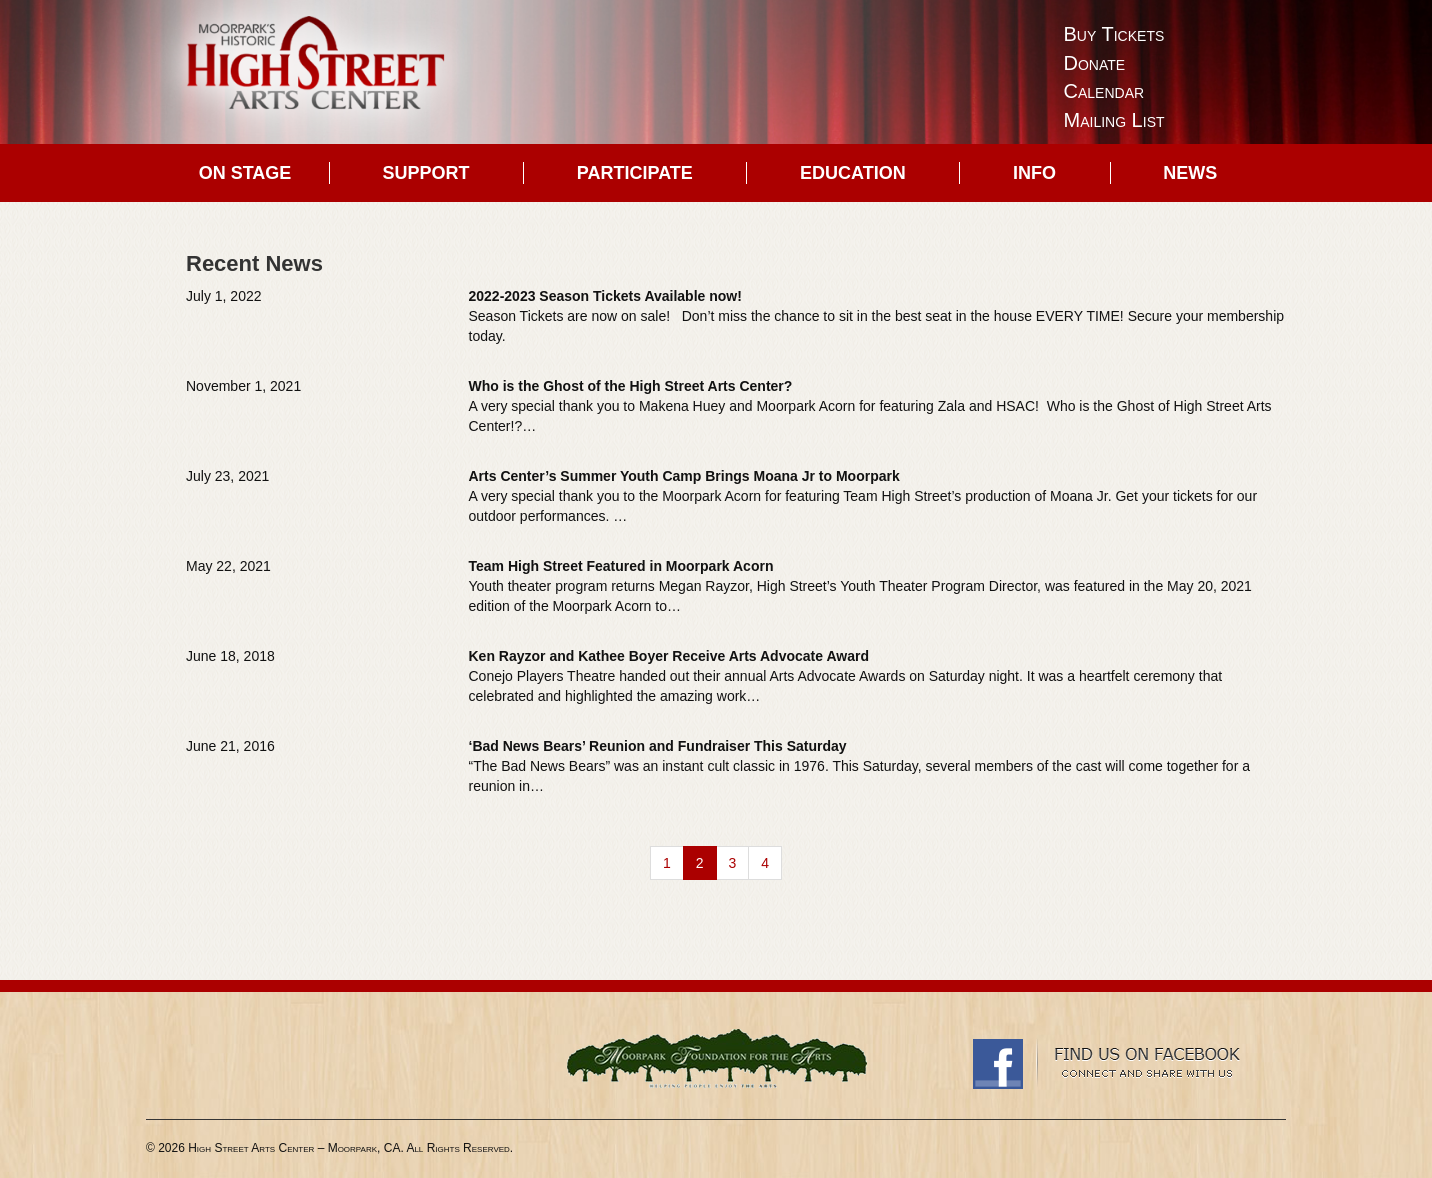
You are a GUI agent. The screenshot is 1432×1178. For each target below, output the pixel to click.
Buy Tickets (1114, 34)
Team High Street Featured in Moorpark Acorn (621, 566)
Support (426, 173)
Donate (1095, 63)
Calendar (1104, 91)
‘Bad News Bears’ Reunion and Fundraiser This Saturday (658, 746)
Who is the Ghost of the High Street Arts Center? (631, 386)
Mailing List (1114, 120)
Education (853, 173)
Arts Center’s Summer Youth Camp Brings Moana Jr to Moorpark (684, 476)
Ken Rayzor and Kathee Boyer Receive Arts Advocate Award (669, 656)
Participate (635, 173)
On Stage (245, 173)
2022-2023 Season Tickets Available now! (605, 296)
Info (1034, 173)
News (1190, 173)
